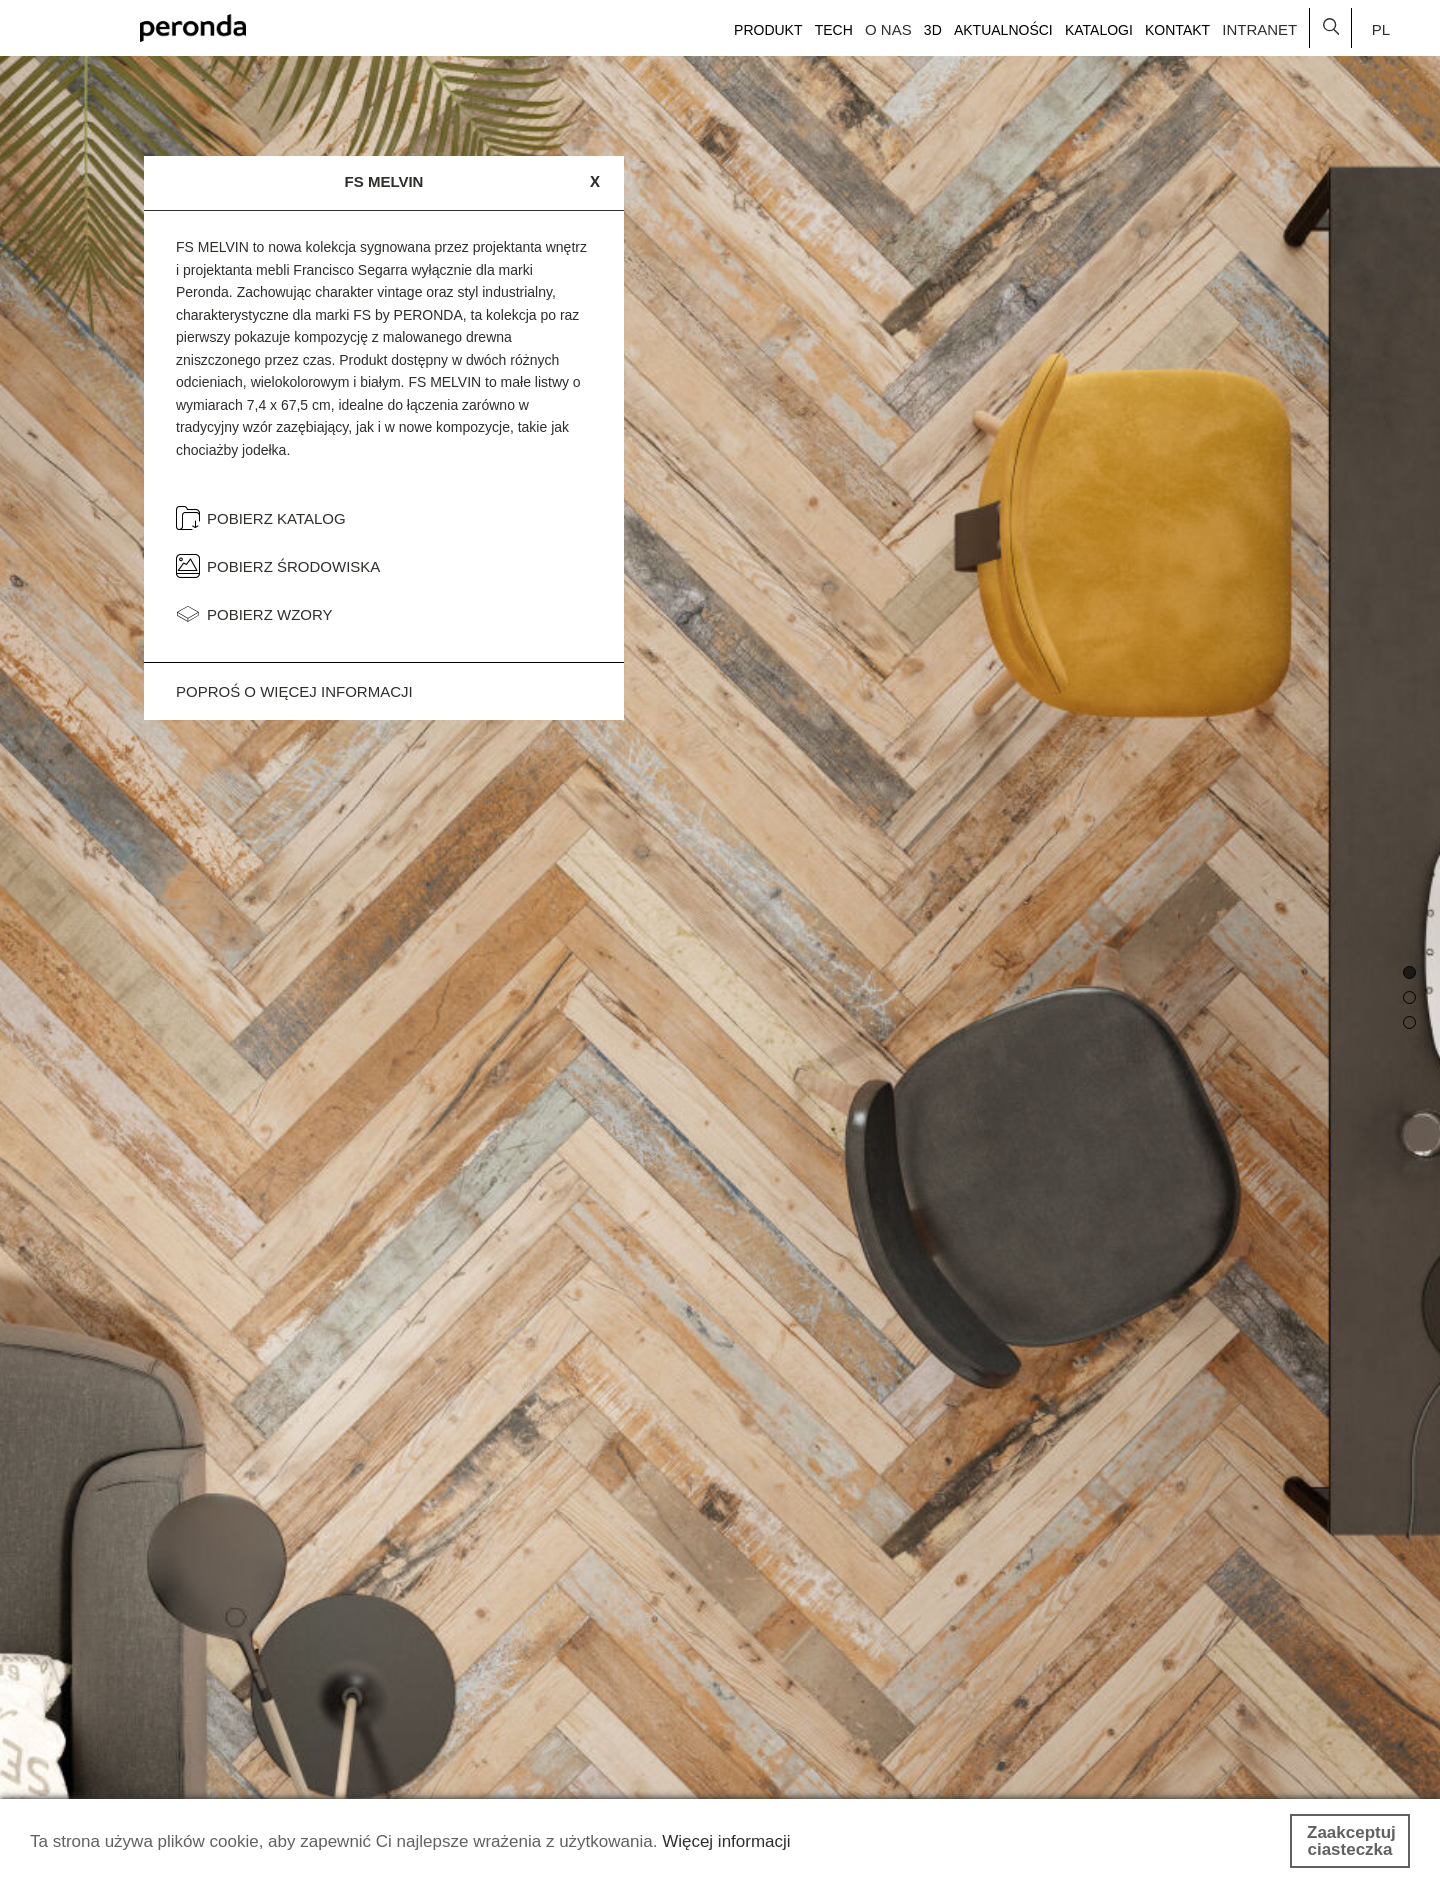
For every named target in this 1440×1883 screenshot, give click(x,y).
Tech (834, 30)
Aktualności (1003, 30)
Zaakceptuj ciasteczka (1351, 1841)
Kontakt (1177, 30)
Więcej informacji (726, 1841)
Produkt (768, 30)
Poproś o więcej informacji (294, 691)
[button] (1409, 972)
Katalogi (1099, 30)
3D (933, 30)
